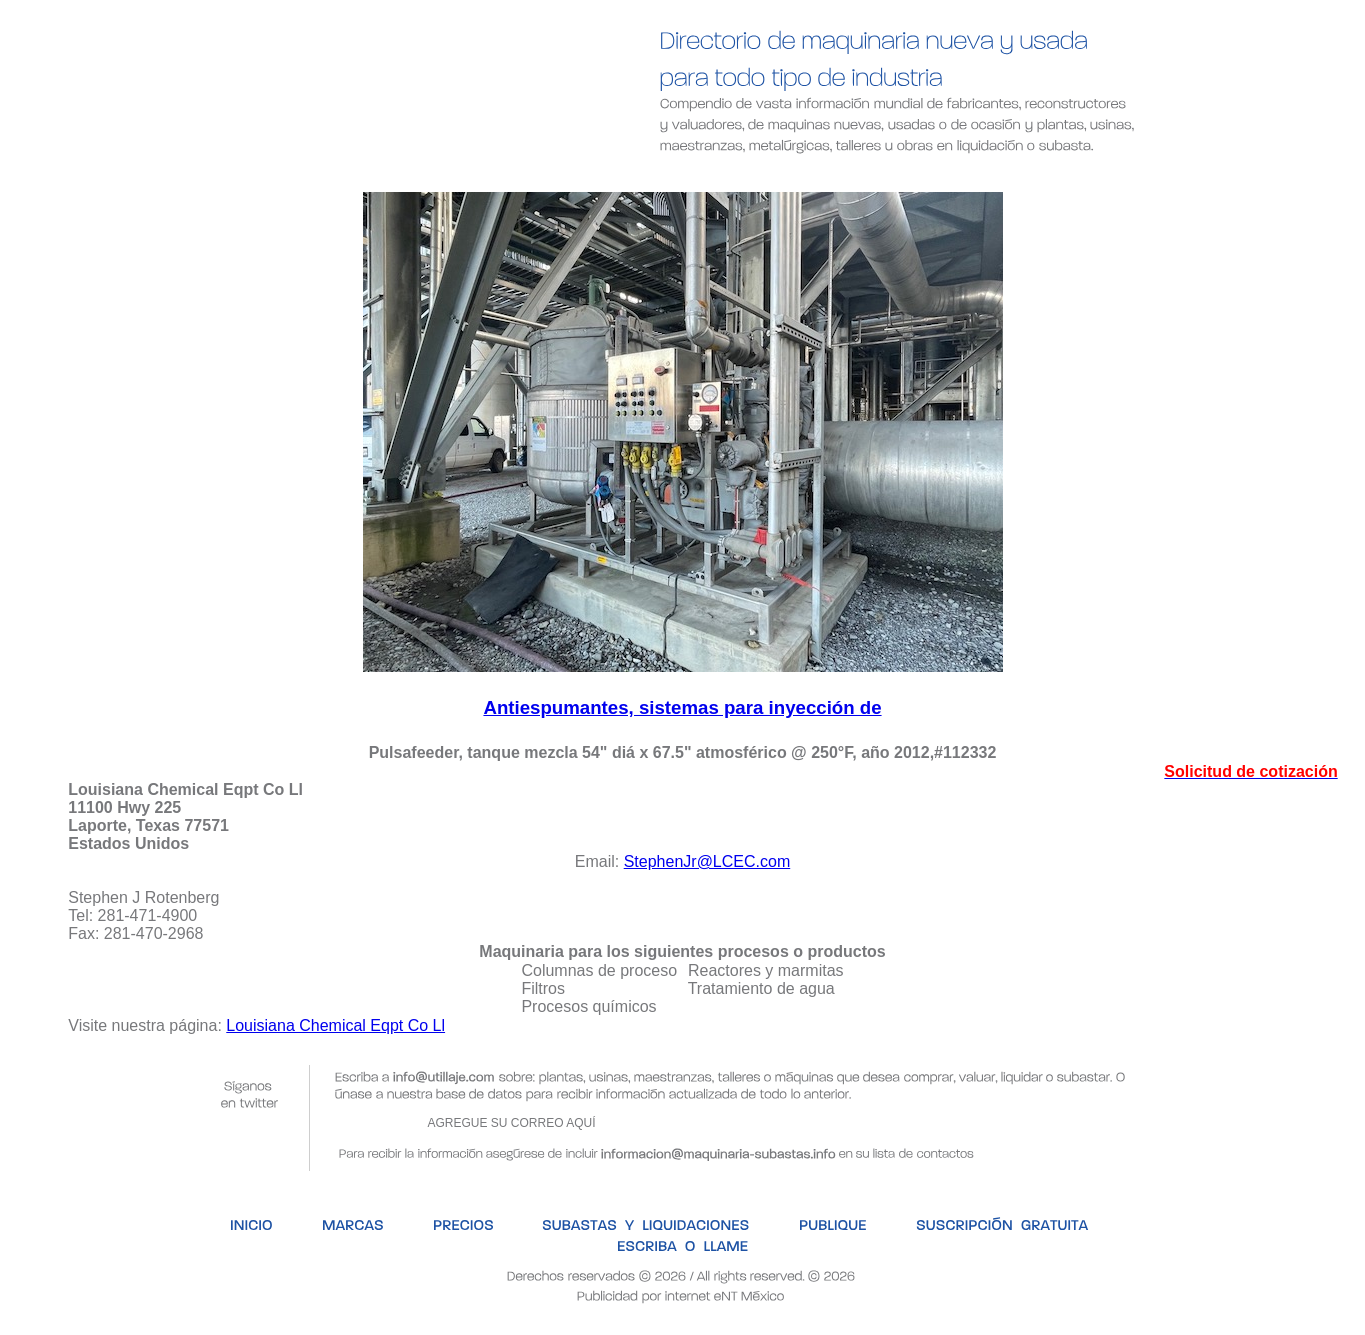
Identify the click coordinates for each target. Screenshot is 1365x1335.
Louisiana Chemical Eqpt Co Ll (335, 1025)
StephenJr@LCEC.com (707, 861)
